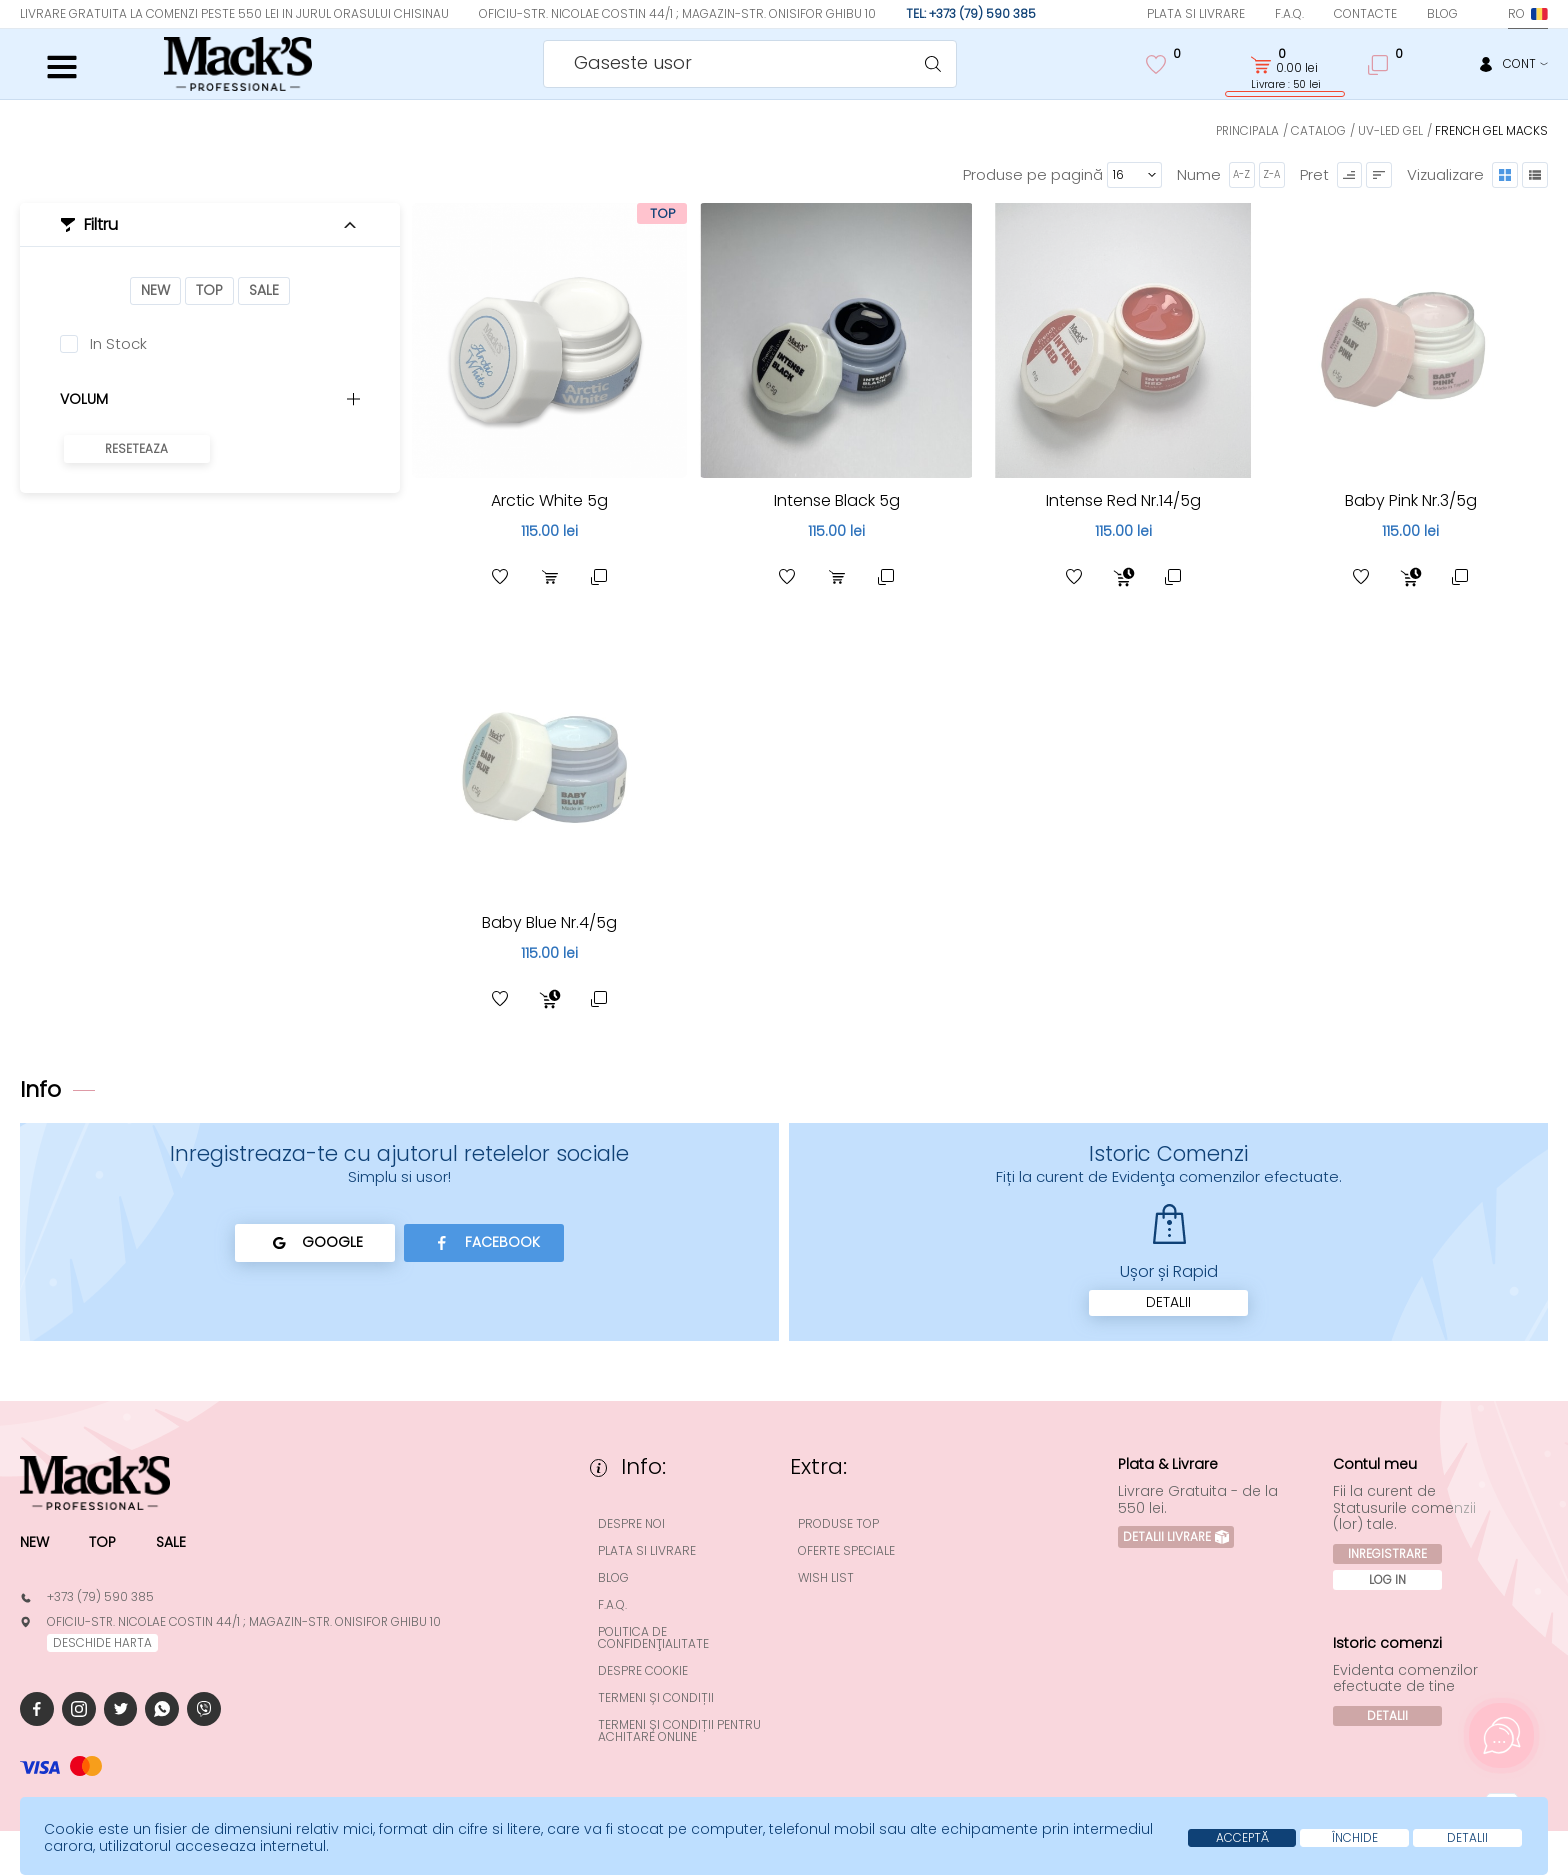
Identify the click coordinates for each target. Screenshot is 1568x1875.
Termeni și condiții (657, 1698)
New (155, 291)
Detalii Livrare (1177, 1537)
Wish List (827, 1578)
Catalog (1318, 130)
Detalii (1168, 1303)
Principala (1246, 130)
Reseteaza (137, 448)
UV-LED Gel (1390, 130)
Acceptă (1239, 1837)
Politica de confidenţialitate (654, 1638)
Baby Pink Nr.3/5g (1411, 500)
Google (314, 1243)
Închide (1353, 1837)
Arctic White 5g (549, 500)
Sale (264, 291)
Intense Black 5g (837, 500)
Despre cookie (644, 1671)
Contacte (1365, 13)
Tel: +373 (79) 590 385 (971, 13)
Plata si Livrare (1196, 13)
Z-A (1271, 174)
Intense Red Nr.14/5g (1123, 500)
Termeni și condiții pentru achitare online (680, 1731)
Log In (1388, 1580)
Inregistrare (1388, 1554)
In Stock (118, 344)
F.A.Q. (1289, 13)
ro (1528, 13)
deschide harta (103, 1642)
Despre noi (632, 1524)
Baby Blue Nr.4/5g (550, 922)
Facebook (484, 1243)
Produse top (839, 1524)
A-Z (1241, 174)
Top (209, 291)
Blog (1442, 13)
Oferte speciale (847, 1551)
